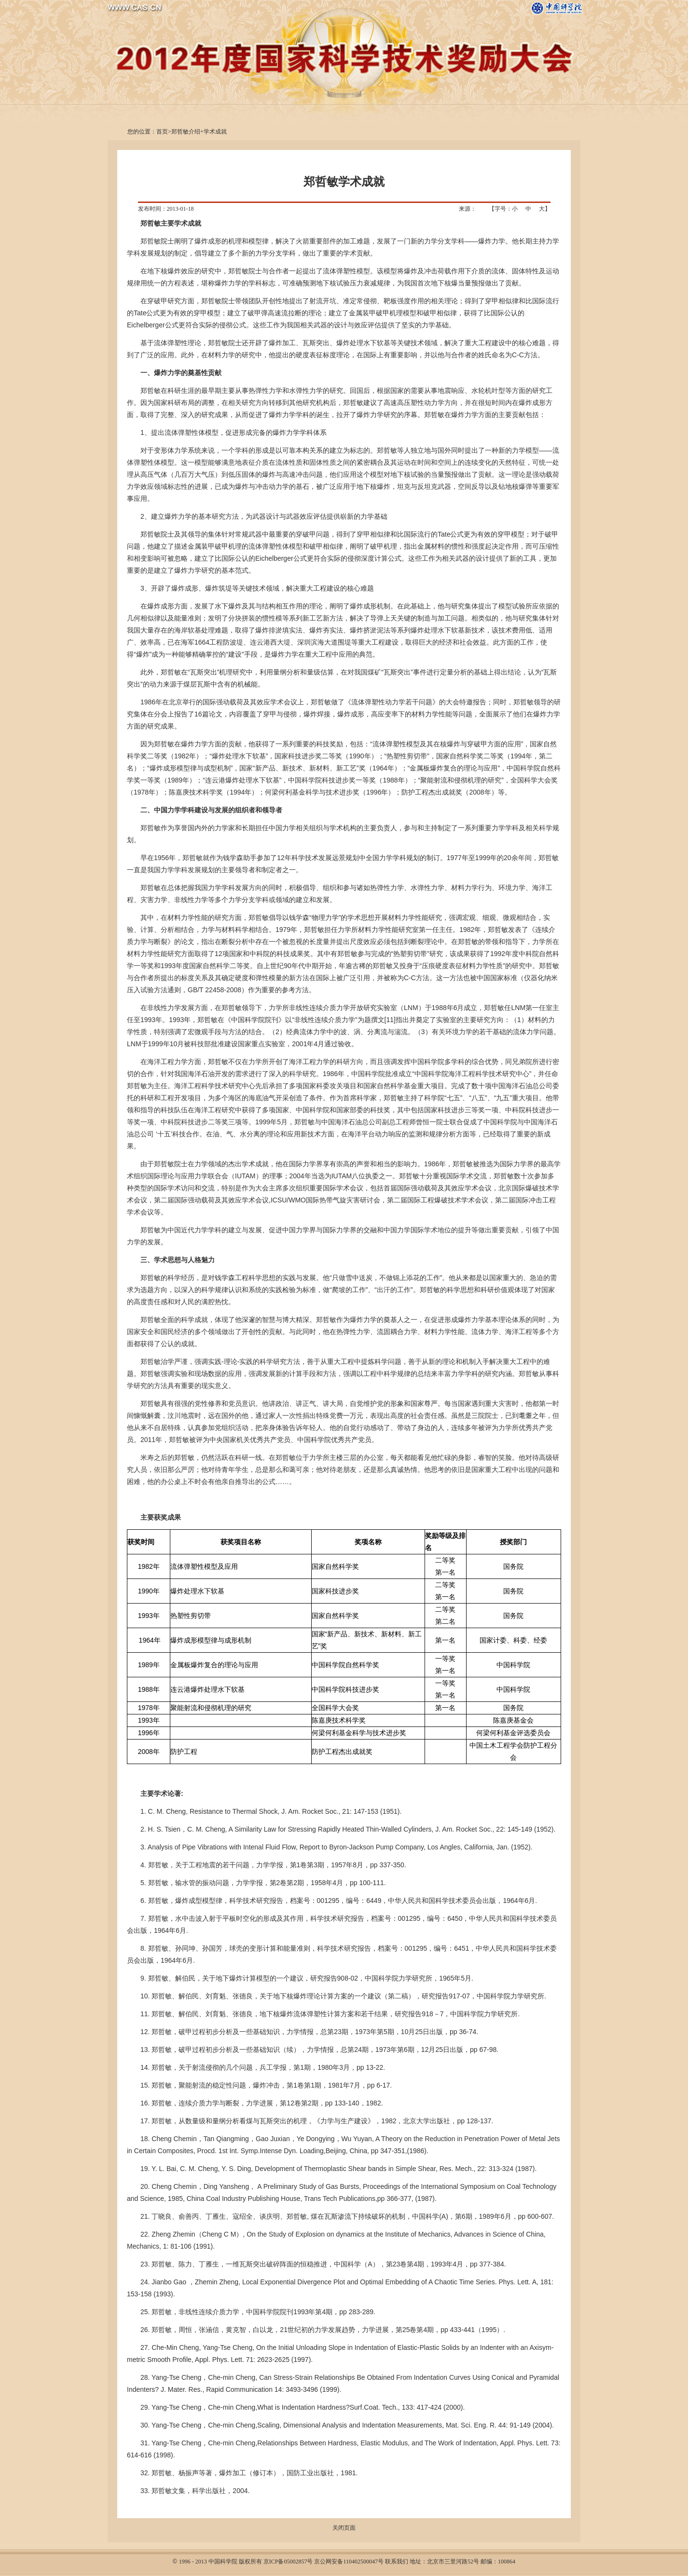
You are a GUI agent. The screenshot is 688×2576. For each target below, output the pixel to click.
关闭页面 (344, 2527)
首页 (162, 131)
